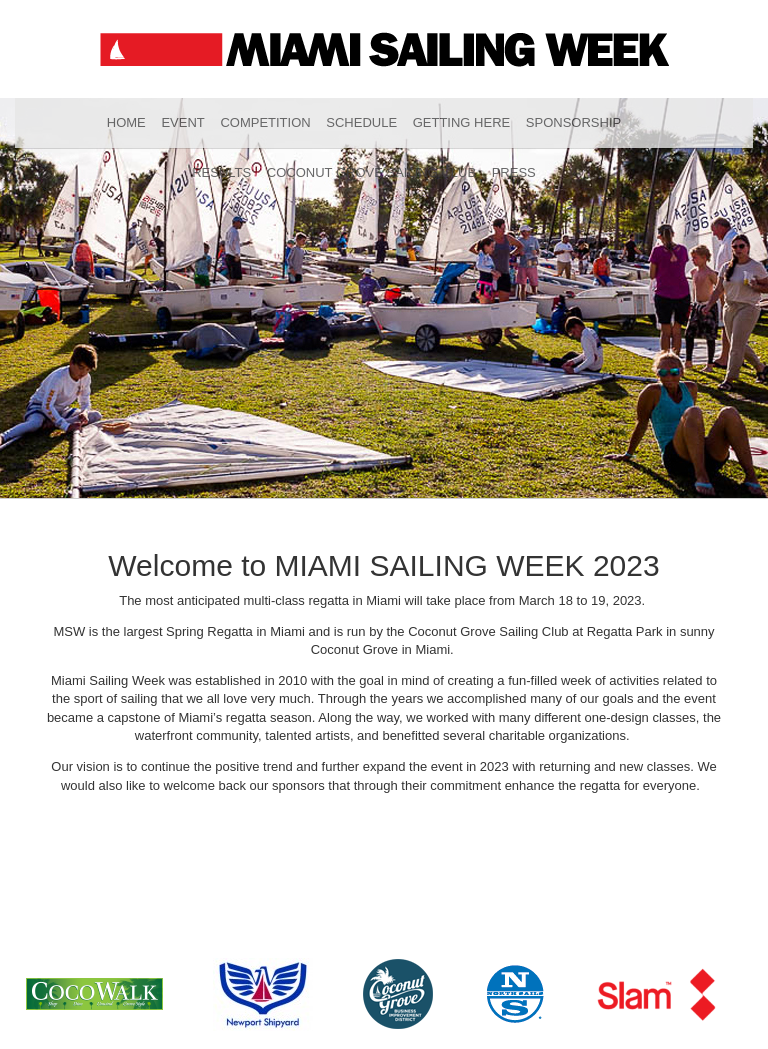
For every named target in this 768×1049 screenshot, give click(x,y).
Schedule (361, 122)
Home (126, 122)
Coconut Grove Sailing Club (371, 172)
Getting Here (462, 122)
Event (182, 122)
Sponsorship (573, 122)
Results (221, 172)
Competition (265, 122)
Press (514, 172)
